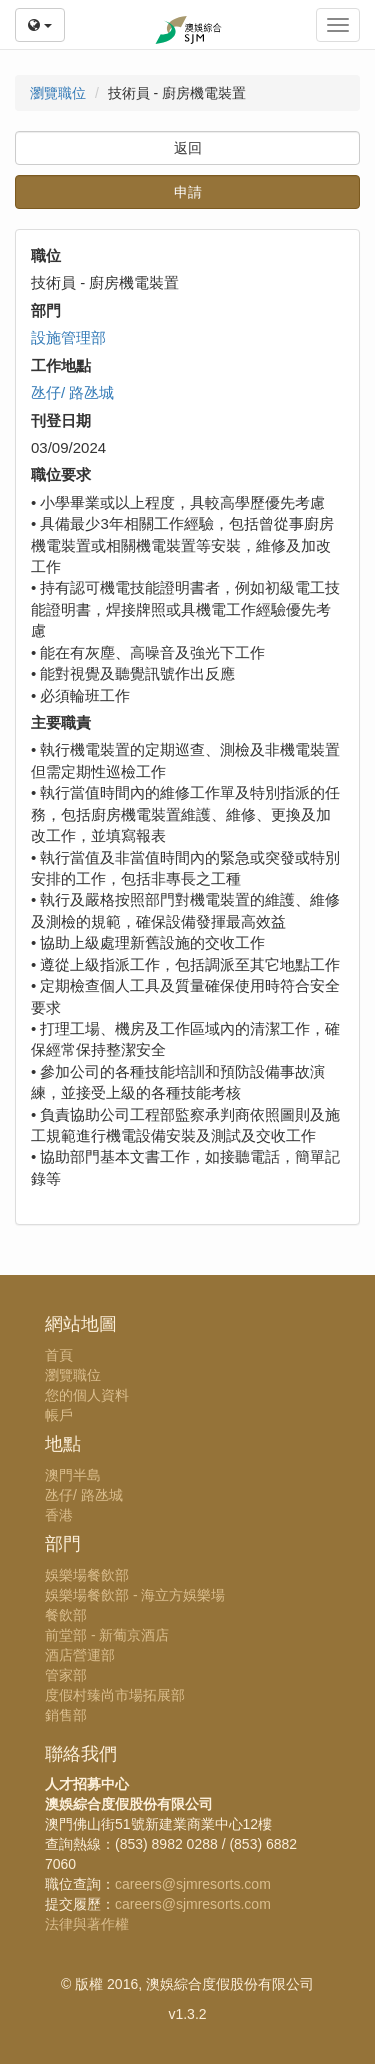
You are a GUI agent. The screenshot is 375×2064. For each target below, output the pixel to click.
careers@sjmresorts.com (193, 1884)
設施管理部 (68, 337)
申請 (188, 192)
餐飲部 (66, 1615)
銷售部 (66, 1715)
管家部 (66, 1675)
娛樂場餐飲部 (87, 1575)
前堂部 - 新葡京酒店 (107, 1635)
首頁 (59, 1355)
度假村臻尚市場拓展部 (115, 1695)
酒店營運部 (80, 1655)
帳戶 (59, 1415)
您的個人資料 (87, 1395)
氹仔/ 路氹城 (72, 392)
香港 (59, 1515)
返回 (188, 148)
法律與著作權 (87, 1924)
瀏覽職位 (58, 93)
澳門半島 (73, 1475)
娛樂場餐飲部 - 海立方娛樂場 (135, 1595)
